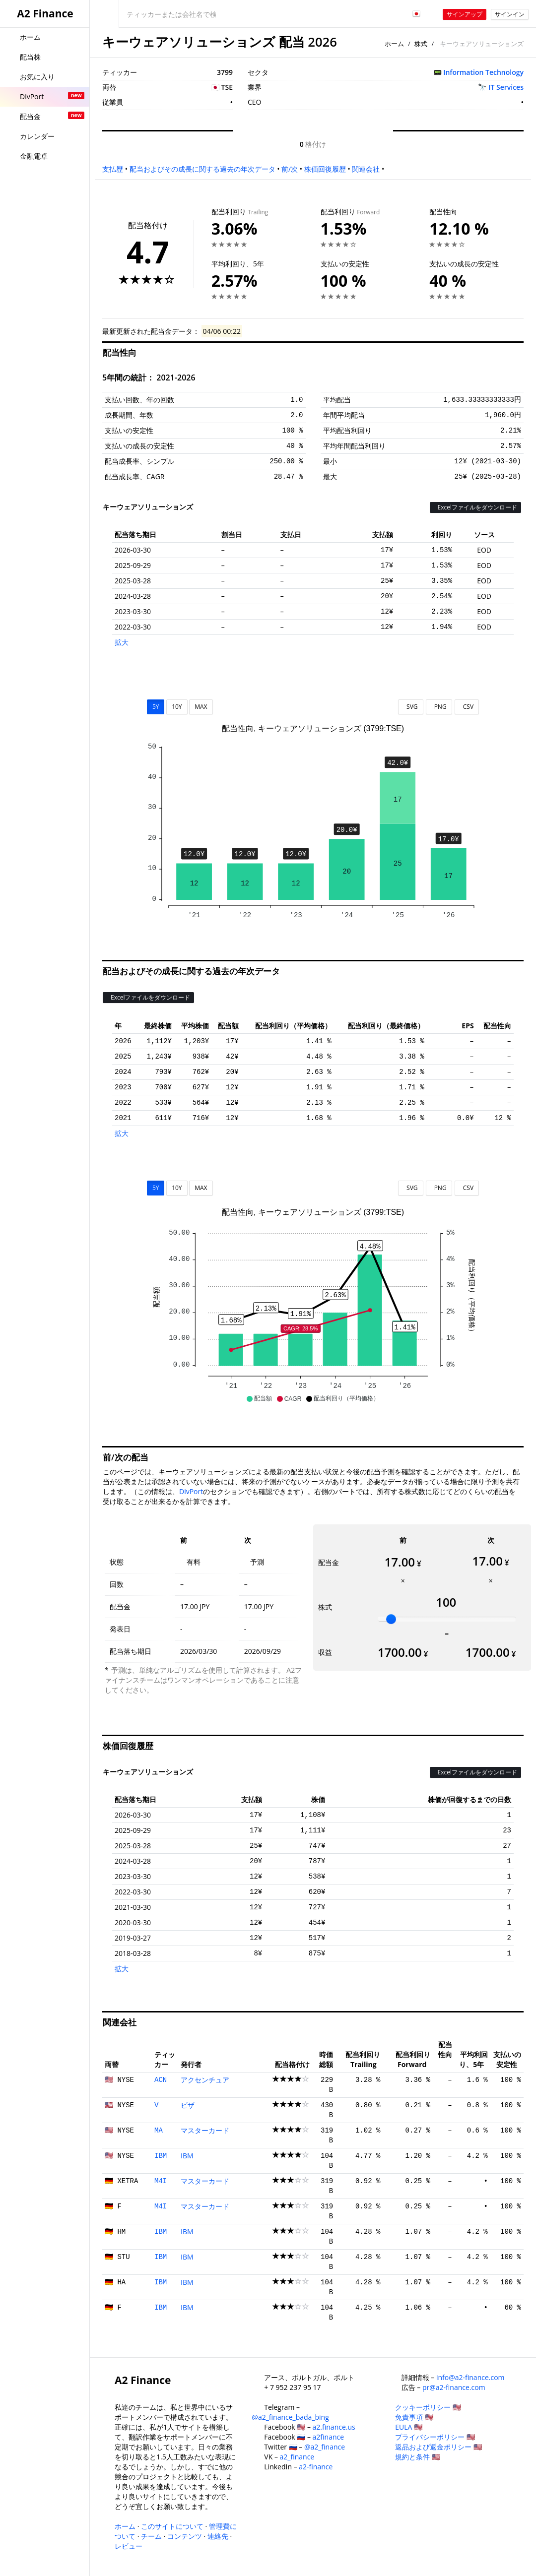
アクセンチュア (205, 2079)
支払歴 (112, 169)
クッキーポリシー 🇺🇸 (428, 2407)
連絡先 (217, 2536)
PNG (439, 706)
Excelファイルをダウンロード (475, 507)
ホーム (394, 43)
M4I (160, 2181)
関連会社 (366, 169)
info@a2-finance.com (470, 2377)
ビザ (188, 2105)
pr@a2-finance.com (453, 2387)
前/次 (289, 169)
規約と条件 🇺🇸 (417, 2456)
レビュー (128, 2546)
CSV (466, 706)
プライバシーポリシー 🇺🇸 (435, 2437)
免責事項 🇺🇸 (414, 2417)
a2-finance (316, 2466)
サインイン (510, 14)
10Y (177, 706)
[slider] (391, 1619)
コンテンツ (184, 2536)
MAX (201, 706)
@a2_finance (324, 2446)
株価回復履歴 (325, 169)
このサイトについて (172, 2526)
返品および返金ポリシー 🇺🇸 (438, 2446)
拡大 (122, 642)
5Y (155, 706)
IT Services (506, 87)
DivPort (191, 1491)
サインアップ (464, 14)
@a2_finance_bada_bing (290, 2417)
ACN (160, 2080)
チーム (151, 2536)
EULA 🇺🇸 (408, 2427)
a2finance (328, 2437)
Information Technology (483, 72)
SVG (410, 706)
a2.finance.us (334, 2427)
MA (158, 2131)
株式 (420, 43)
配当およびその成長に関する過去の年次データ (202, 169)
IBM (160, 2156)
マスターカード (205, 2130)
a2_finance (297, 2456)
